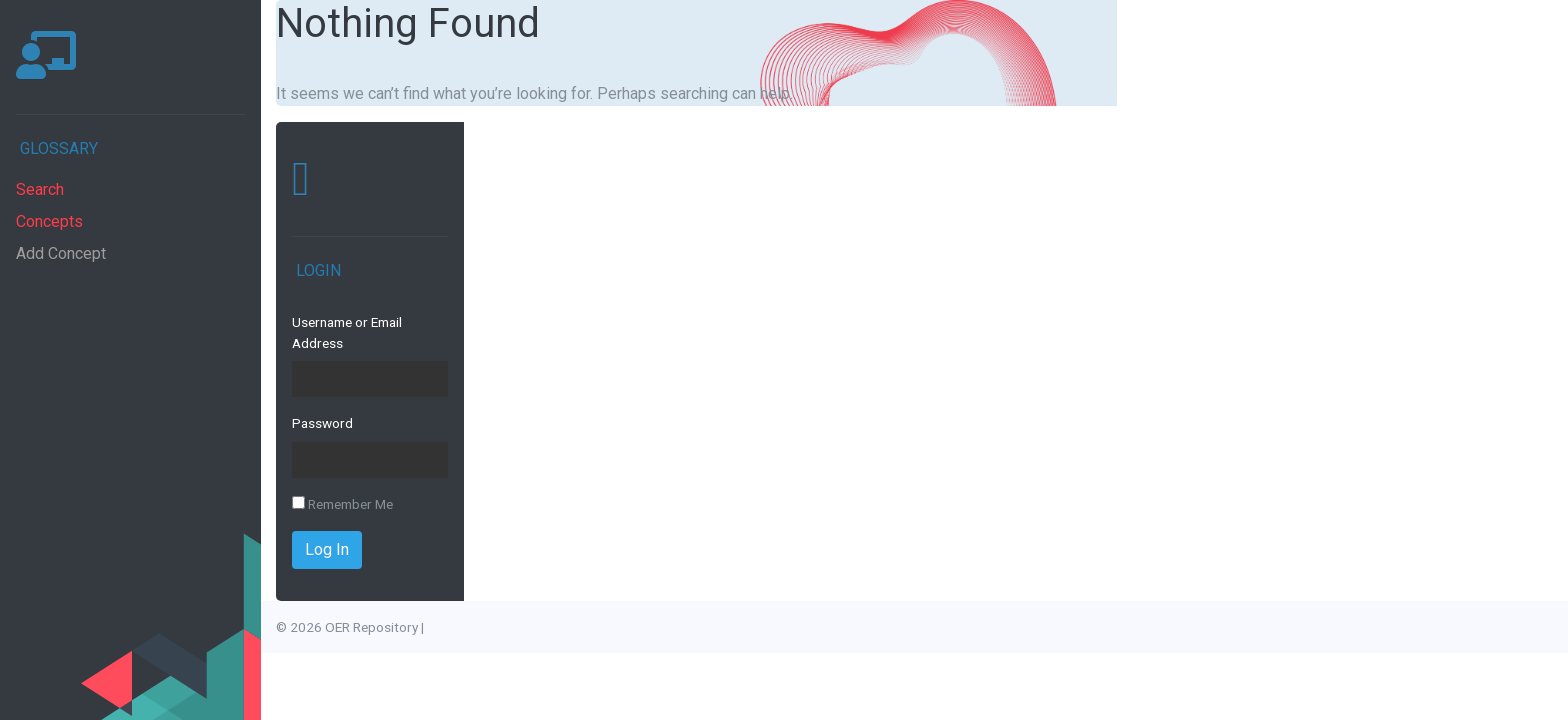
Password (322, 423)
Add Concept (61, 253)
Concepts (49, 221)
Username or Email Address (347, 332)
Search (40, 189)
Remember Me (342, 504)
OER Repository (371, 627)
